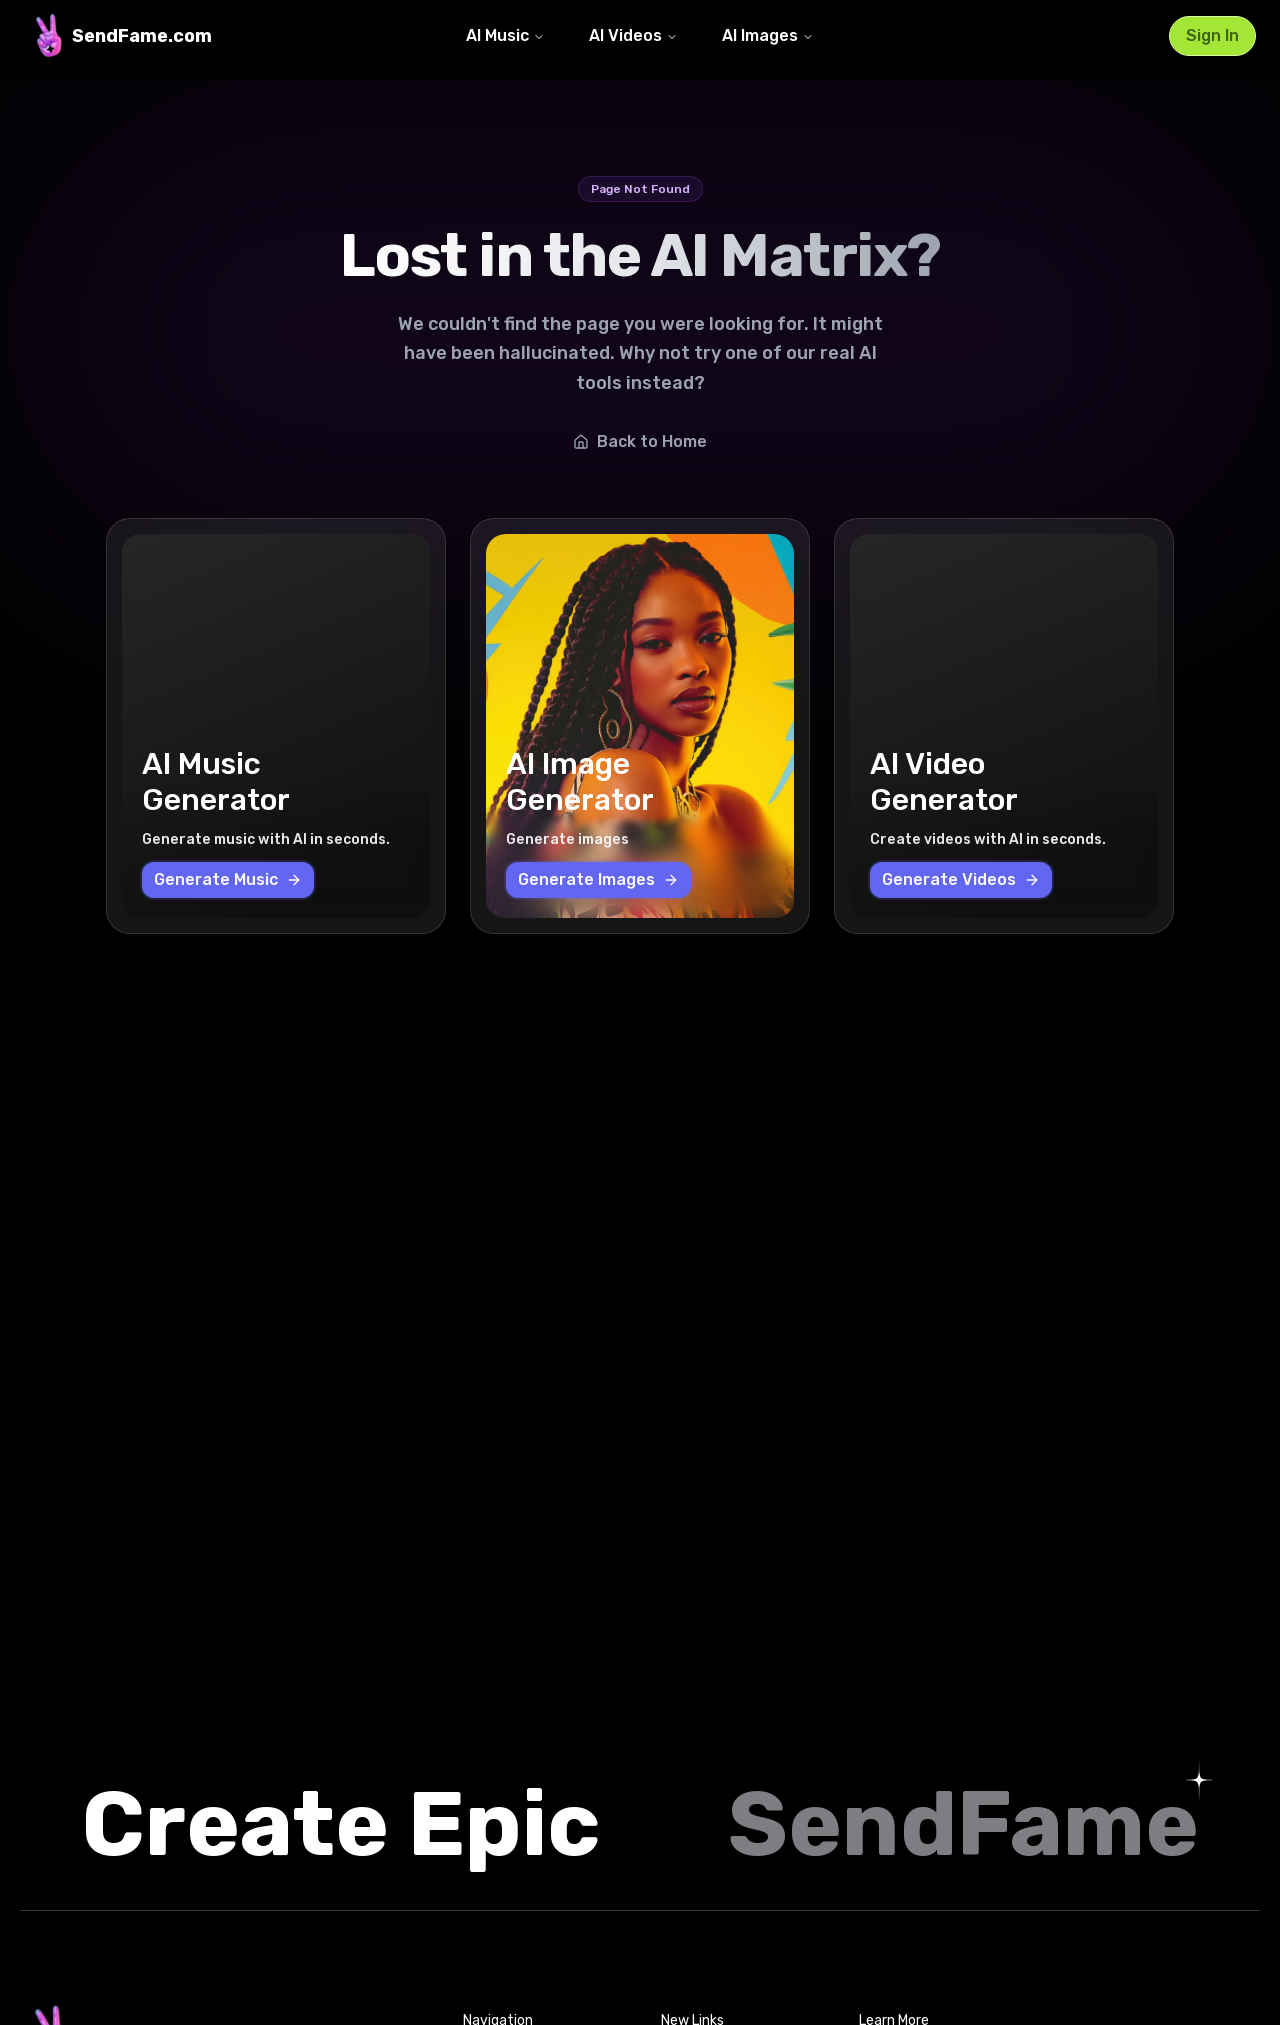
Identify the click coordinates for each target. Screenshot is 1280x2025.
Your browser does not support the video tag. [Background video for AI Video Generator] (1004, 726)
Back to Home (640, 441)
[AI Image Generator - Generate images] (640, 726)
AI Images (768, 35)
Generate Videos (961, 879)
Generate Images (598, 879)
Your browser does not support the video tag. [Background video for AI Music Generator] (276, 726)
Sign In (1212, 35)
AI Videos (633, 35)
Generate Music (228, 879)
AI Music (505, 35)
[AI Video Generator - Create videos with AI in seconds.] (1004, 726)
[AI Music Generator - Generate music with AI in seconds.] (276, 726)
